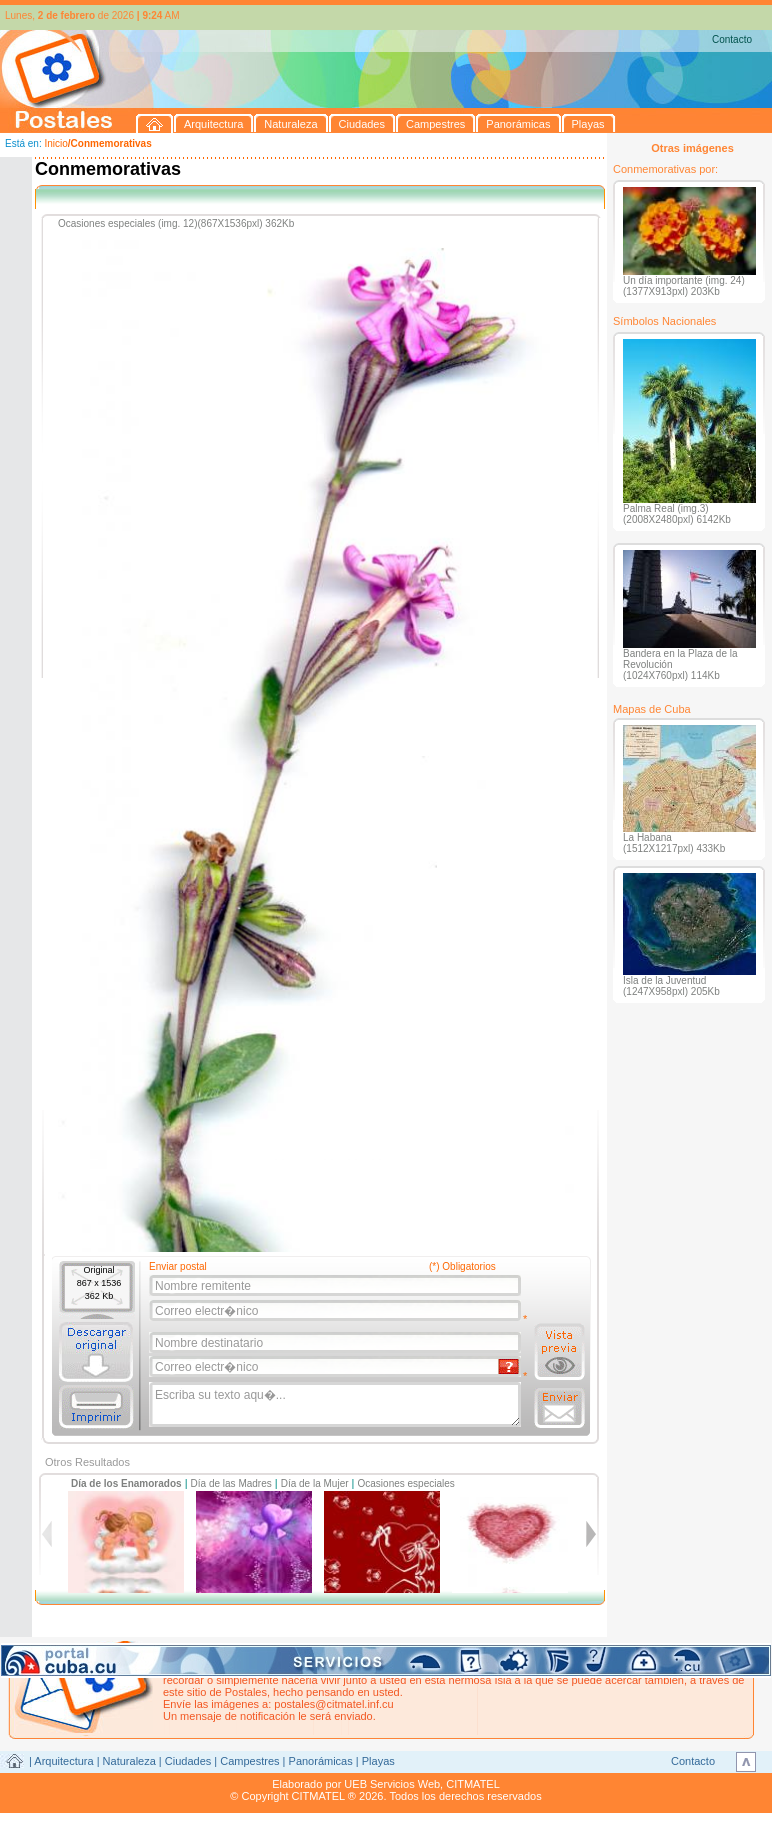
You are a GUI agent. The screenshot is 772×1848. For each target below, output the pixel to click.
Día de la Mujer (315, 1483)
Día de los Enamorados (126, 1483)
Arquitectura (63, 1761)
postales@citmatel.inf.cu (333, 1704)
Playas (378, 1761)
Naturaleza (129, 1761)
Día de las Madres (231, 1483)
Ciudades (188, 1761)
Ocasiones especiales (406, 1483)
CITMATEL (473, 1784)
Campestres (249, 1761)
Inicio (55, 143)
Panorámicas (321, 1761)
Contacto (732, 39)
